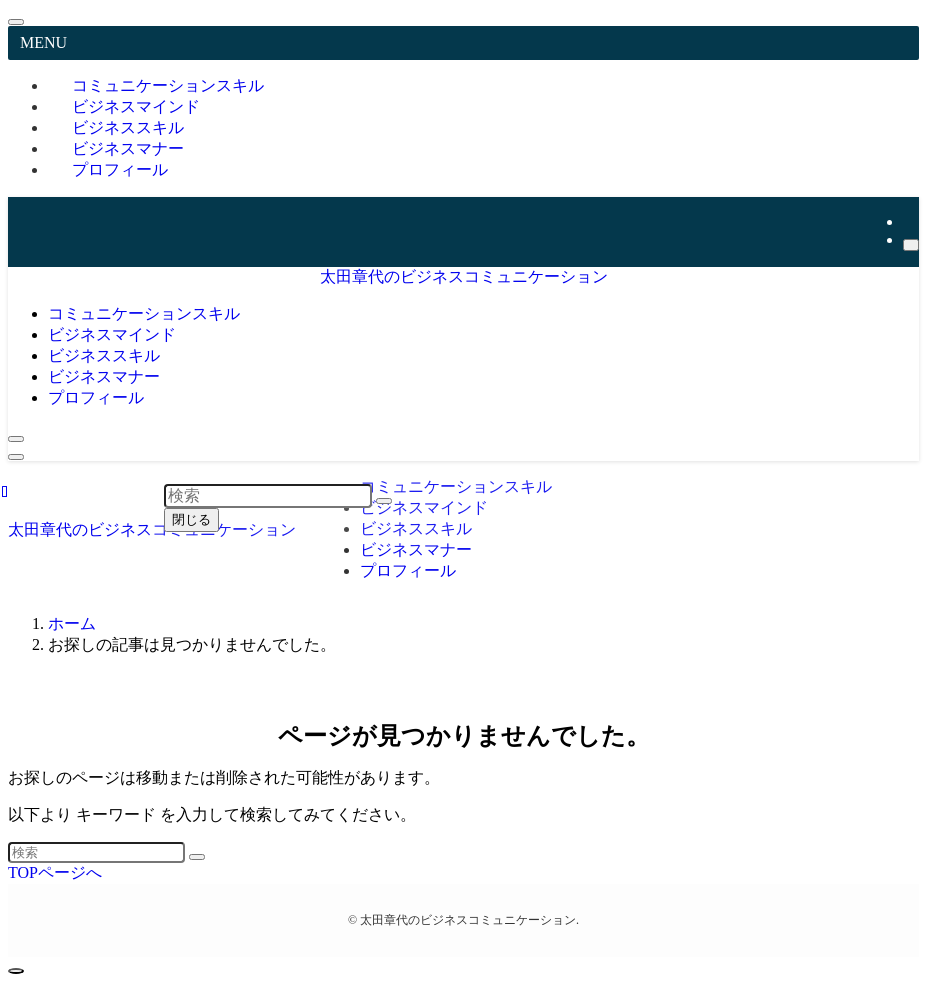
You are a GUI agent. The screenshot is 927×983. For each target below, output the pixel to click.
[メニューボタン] (16, 457)
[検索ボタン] (16, 439)
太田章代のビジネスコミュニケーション (464, 276)
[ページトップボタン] (16, 971)
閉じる (191, 519)
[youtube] (909, 221)
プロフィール (120, 169)
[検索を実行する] (197, 857)
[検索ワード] (96, 852)
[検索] (911, 245)
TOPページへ (55, 872)
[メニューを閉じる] (16, 22)
